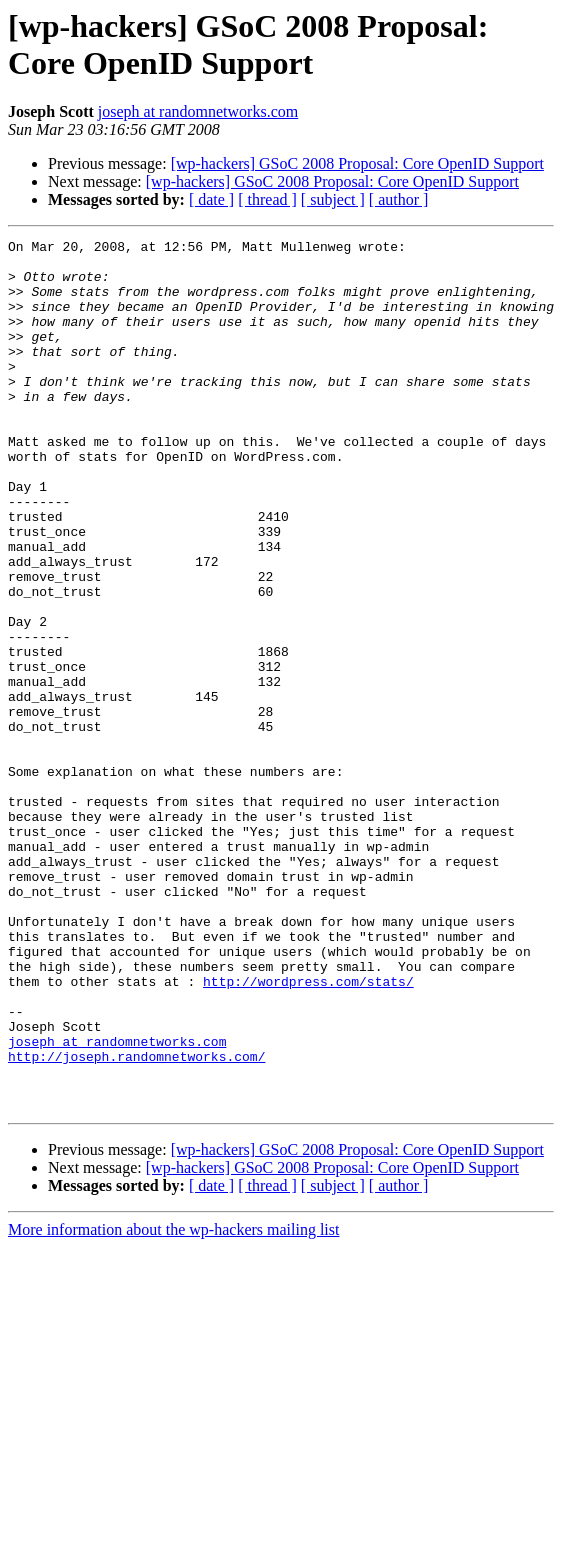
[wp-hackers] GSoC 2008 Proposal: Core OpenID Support (357, 163)
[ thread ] (267, 199)
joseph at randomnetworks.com (198, 111)
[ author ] (399, 199)
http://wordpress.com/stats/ (308, 1131)
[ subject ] (333, 199)
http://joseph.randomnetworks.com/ (136, 1221)
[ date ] (211, 199)
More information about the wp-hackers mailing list (173, 1403)
